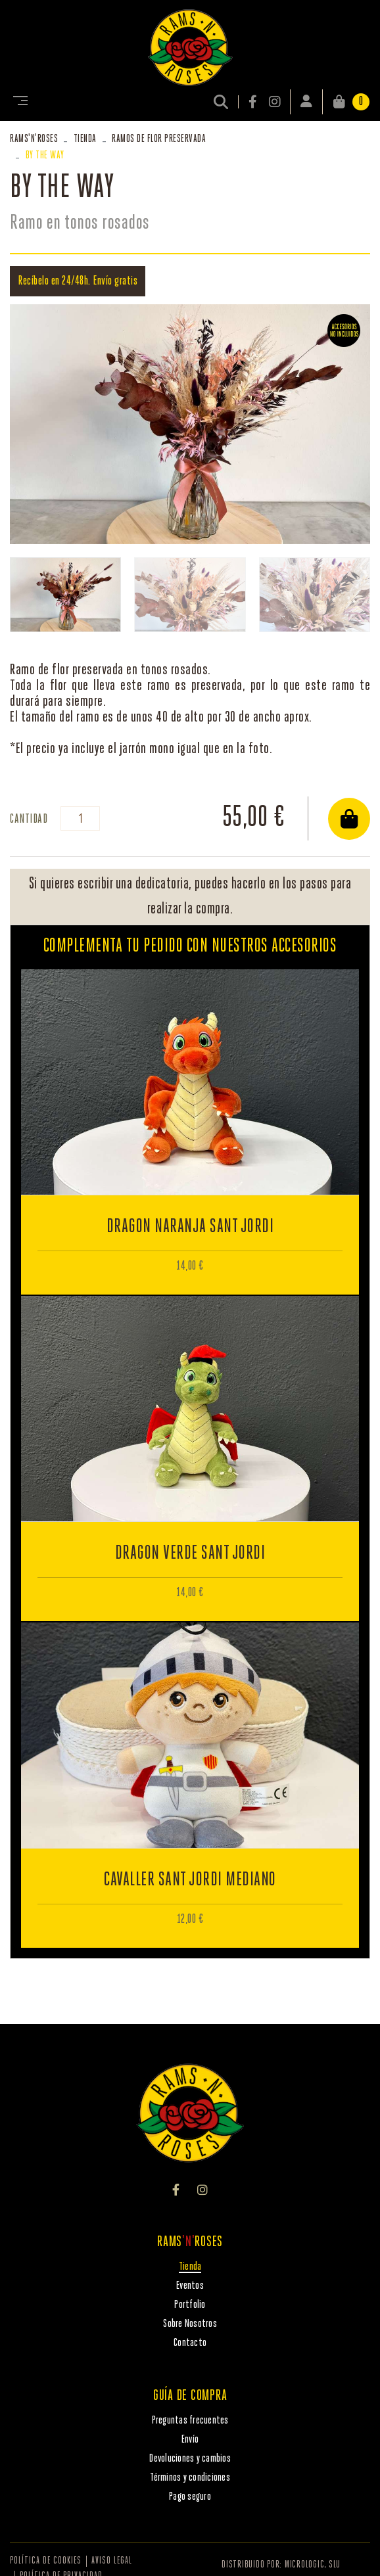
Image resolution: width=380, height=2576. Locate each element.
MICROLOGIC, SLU (313, 2565)
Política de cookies (46, 2561)
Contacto (190, 2343)
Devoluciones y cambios (190, 2458)
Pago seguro (190, 2497)
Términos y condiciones (190, 2478)
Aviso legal (111, 2561)
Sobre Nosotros (190, 2324)
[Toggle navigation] (18, 102)
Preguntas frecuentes (190, 2420)
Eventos (190, 2286)
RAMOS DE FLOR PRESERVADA (159, 139)
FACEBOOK (254, 101)
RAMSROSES (34, 139)
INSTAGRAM (274, 101)
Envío (190, 2439)
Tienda (85, 139)
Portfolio (189, 2305)
